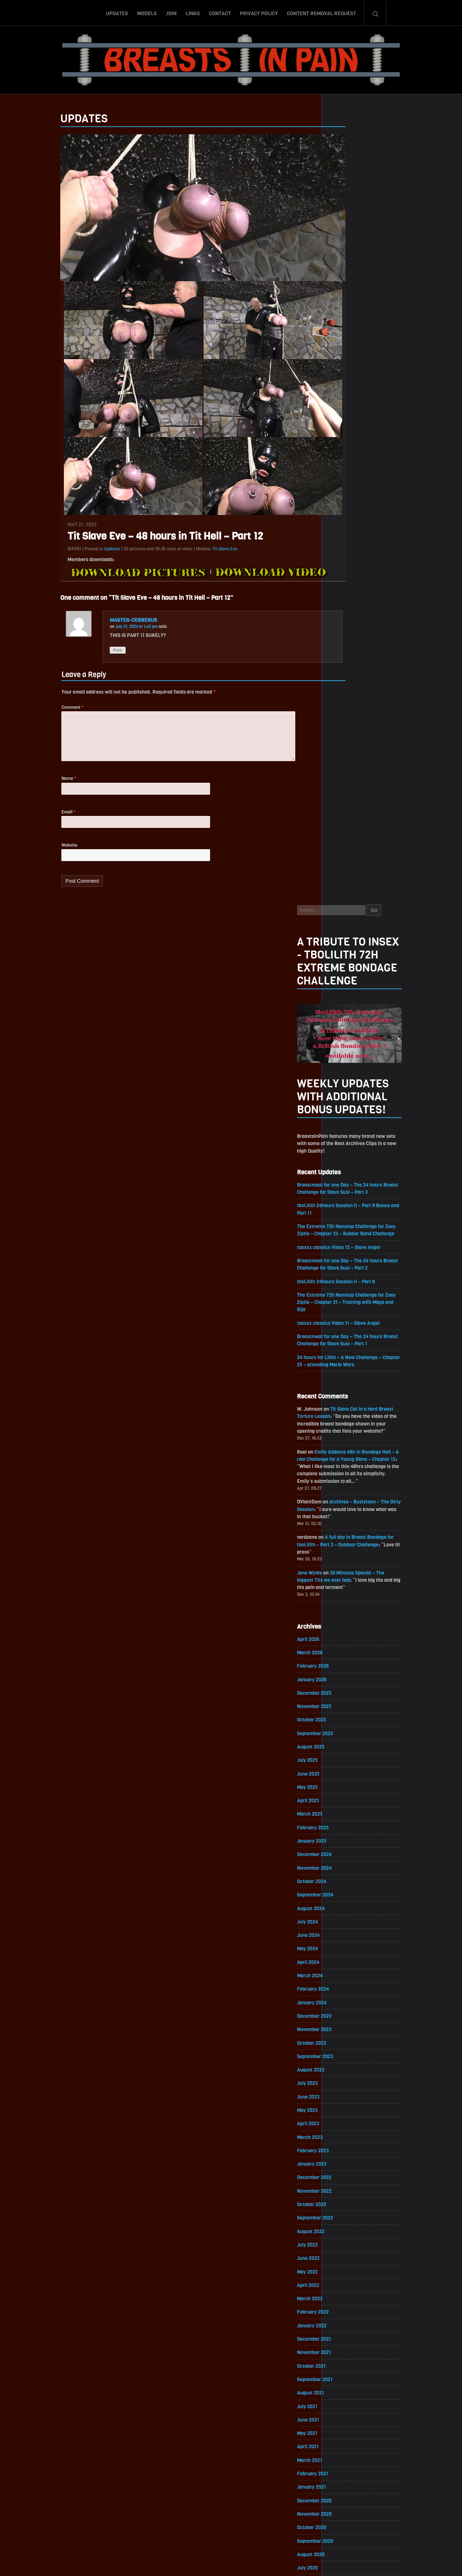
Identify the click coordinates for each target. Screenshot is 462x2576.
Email (33, 820)
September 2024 (351, 1123)
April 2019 (343, 2015)
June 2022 (344, 1493)
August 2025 (346, 972)
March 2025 (345, 1041)
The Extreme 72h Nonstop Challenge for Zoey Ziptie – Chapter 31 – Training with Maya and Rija (383, 518)
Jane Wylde (345, 795)
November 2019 (349, 1919)
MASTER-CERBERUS (98, 623)
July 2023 (343, 1315)
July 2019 (342, 1973)
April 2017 (343, 2344)
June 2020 (344, 1823)
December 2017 (349, 2234)
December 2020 (350, 1740)
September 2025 (351, 959)
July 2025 (343, 986)
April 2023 (343, 1356)
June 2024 (344, 1164)
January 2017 (347, 2385)
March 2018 (345, 2193)
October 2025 (347, 945)
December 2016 (349, 2399)
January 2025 (347, 1068)
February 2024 (348, 1219)
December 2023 (350, 1247)
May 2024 (343, 1178)
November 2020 (350, 1754)
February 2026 (348, 890)
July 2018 (342, 2138)
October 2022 (347, 1439)
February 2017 (348, 2371)
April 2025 (343, 1027)
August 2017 (346, 2289)
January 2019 (347, 2056)
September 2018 (350, 2111)
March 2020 (345, 1864)
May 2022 (343, 1507)
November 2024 (350, 1096)
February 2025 (348, 1055)
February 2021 (348, 1713)
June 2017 (343, 2316)
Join (171, 11)
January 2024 (347, 1233)
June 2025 (344, 1000)
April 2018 (343, 2179)
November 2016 (349, 2412)
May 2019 (342, 2001)
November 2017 (349, 2248)
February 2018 (348, 2207)
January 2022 (347, 1562)
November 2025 (350, 931)
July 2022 (343, 1480)
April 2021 (343, 1685)
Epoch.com (402, 2492)
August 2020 (346, 1795)
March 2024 (345, 1205)
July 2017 (342, 2303)
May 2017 (342, 2330)
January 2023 (347, 1397)
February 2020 (348, 1877)
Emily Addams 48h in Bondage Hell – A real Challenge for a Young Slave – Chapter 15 (382, 679)
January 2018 (347, 2220)
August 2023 (346, 1301)
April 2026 (343, 863)
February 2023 (348, 1384)
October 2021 (347, 1603)
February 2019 (348, 2042)
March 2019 (345, 2028)
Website (34, 854)
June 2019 (343, 1987)
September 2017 (350, 2275)
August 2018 (346, 2124)
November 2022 (350, 1425)
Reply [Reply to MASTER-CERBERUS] (83, 654)
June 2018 (343, 2152)
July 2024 (343, 1151)
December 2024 (350, 1082)
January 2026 (347, 904)
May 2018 (342, 2165)
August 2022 (346, 1466)
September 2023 (351, 1288)
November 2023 (350, 1260)
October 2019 (347, 1932)
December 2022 (350, 1411)
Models (146, 11)
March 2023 (345, 1370)
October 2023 (347, 1274)
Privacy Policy (259, 11)
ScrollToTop (231, 2528)
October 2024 (347, 1109)
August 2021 (346, 1631)
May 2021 (342, 1672)
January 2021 (347, 1727)
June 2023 (344, 1329)
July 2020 (343, 1809)
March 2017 (345, 2357)
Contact (220, 11)
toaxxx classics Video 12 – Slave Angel (375, 462)
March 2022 (345, 1535)
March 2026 (345, 876)
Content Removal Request (321, 11)
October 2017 (347, 2261)
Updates (117, 11)
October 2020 (347, 1768)
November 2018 (349, 2083)
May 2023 (343, 1343)
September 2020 (351, 1781)
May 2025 (343, 1013)
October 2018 (347, 2097)
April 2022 (343, 1521)
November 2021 (349, 1589)
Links (193, 11)
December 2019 (349, 1905)
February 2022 (348, 1548)
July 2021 (342, 1644)
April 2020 (343, 1850)
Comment (37, 712)
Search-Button (375, 12)
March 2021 (345, 1699)
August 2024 (346, 1137)
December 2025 (350, 917)
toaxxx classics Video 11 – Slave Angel (375, 539)
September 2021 (350, 1617)
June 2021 (343, 1658)
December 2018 (349, 2069)
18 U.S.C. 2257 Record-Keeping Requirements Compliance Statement (258, 2563)
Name (33, 786)
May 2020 (343, 1836)
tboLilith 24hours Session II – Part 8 (372, 497)
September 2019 (350, 1946)
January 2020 (347, 1891)
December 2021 (349, 1576)
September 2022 (351, 1452)
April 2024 (344, 1192)
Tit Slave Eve (189, 552)
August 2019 (346, 1960)
